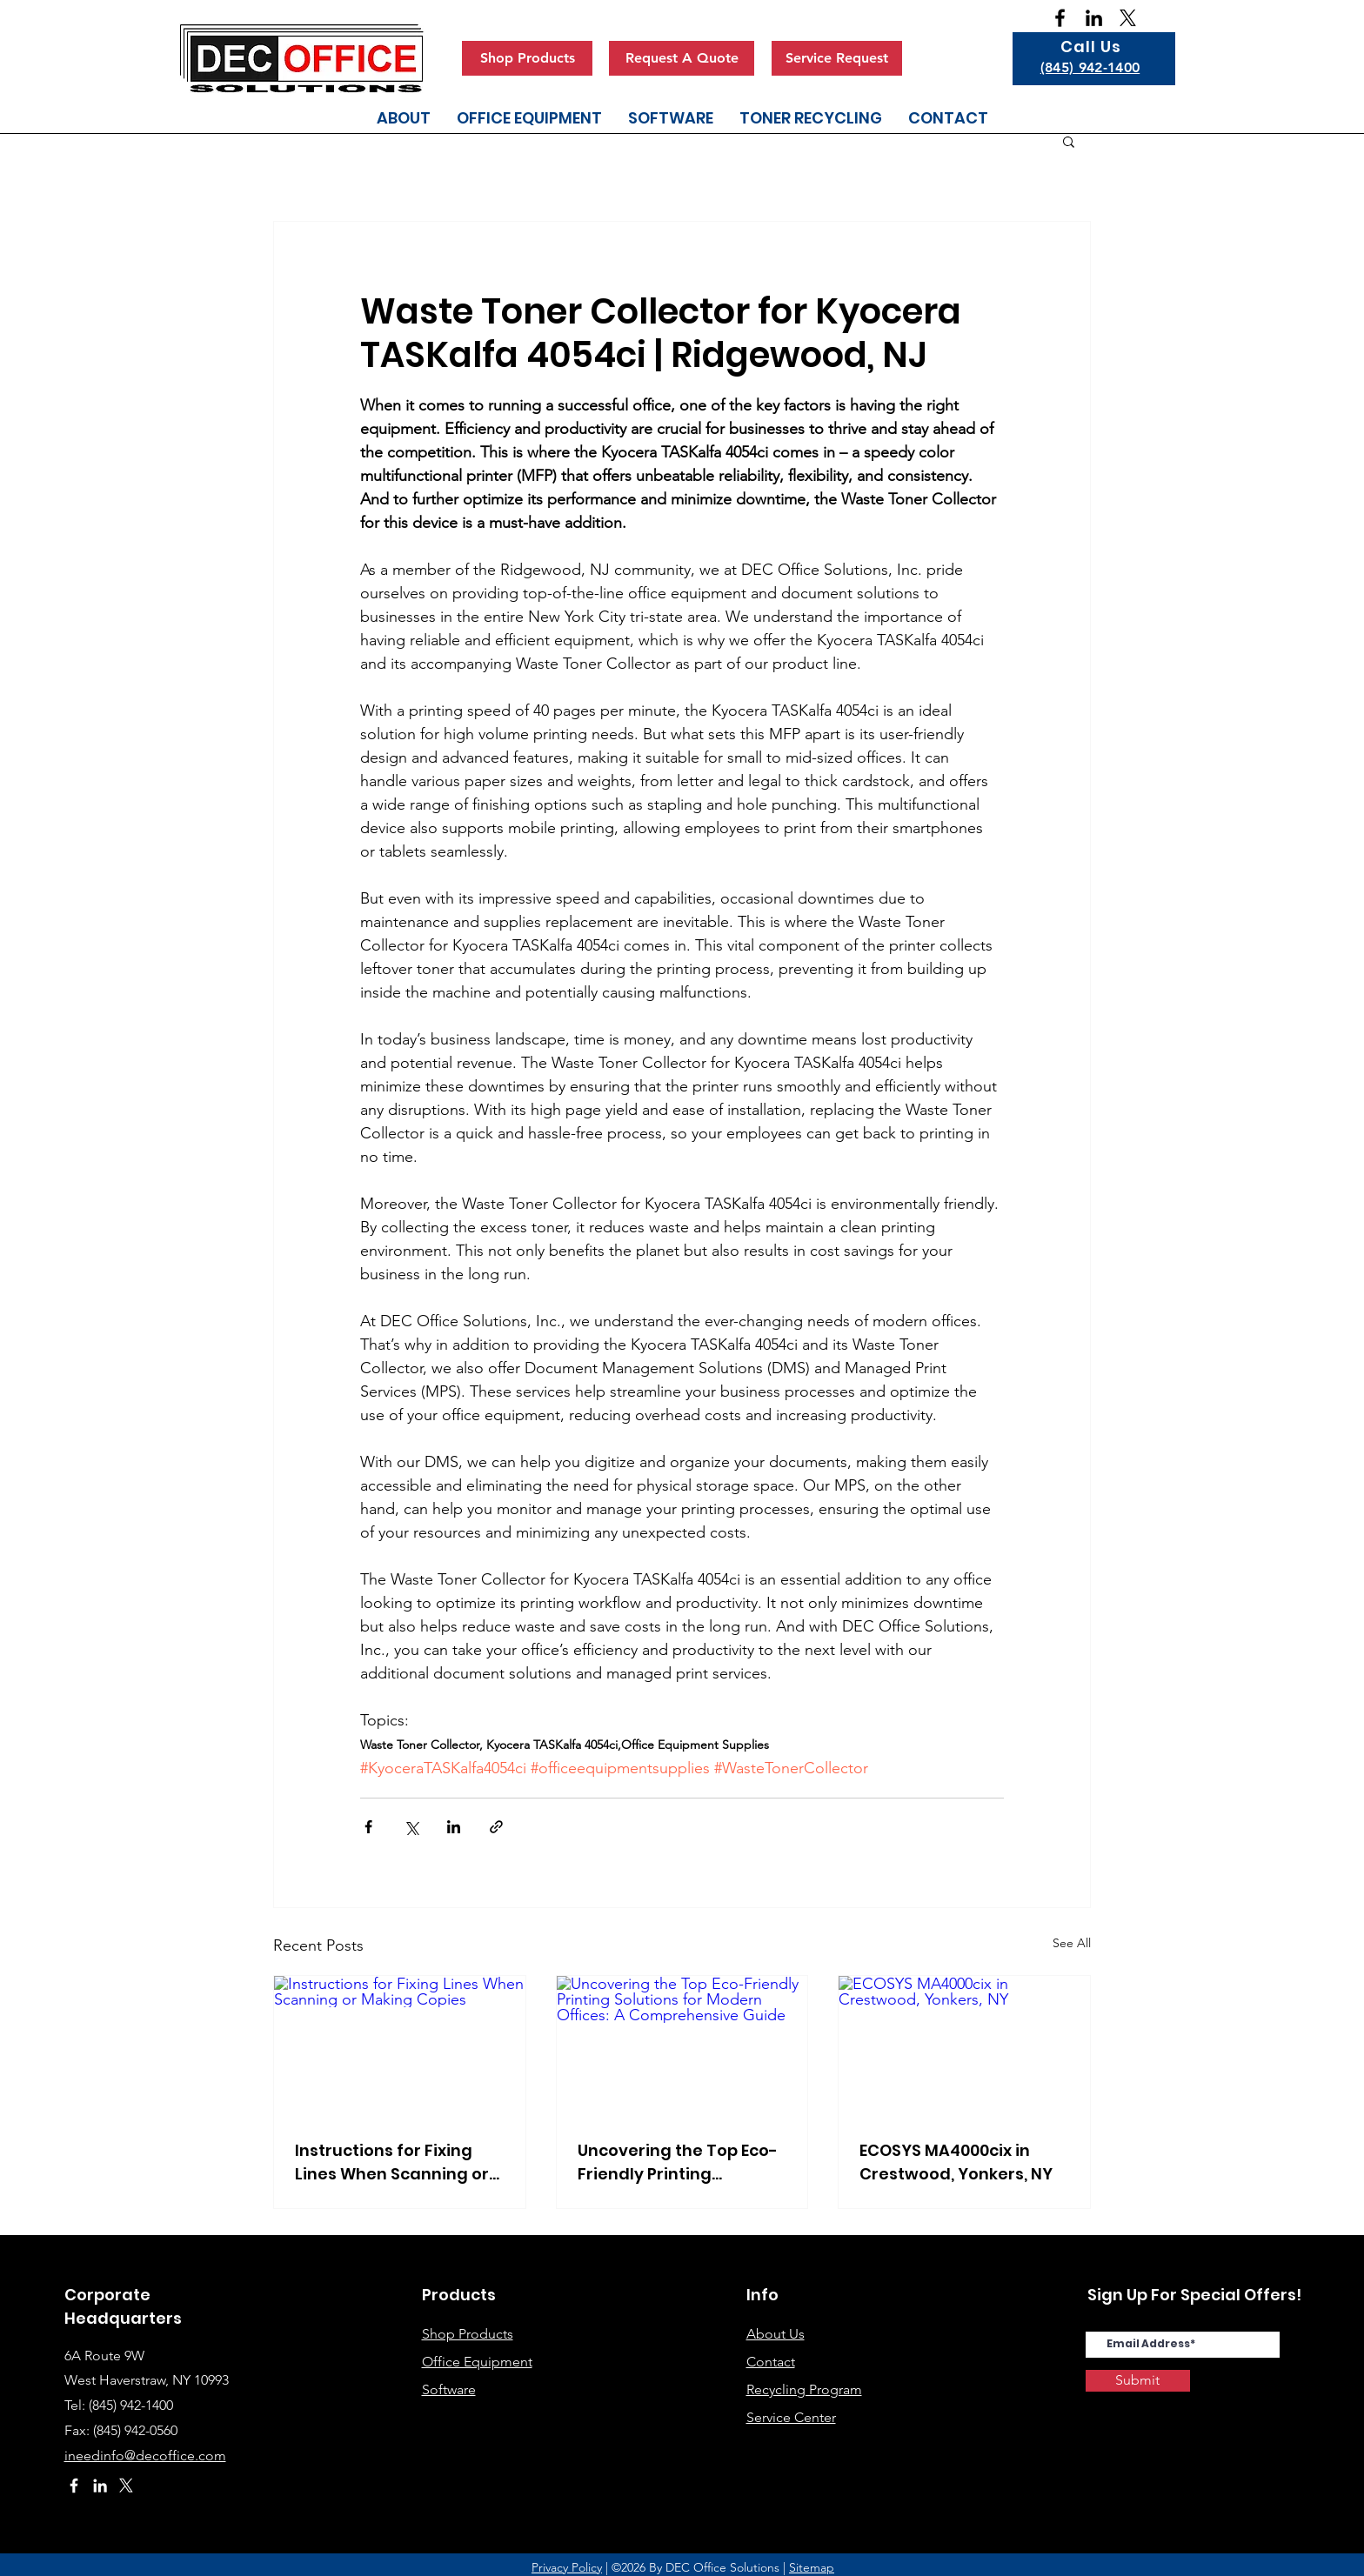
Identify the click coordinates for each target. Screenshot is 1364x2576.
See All (1072, 1943)
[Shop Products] (527, 58)
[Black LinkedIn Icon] (1094, 18)
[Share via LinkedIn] (453, 1827)
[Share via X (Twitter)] (411, 1827)
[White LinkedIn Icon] (100, 2485)
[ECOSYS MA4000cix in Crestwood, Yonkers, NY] (964, 2046)
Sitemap (811, 2567)
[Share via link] (496, 1827)
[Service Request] (837, 58)
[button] (1068, 141)
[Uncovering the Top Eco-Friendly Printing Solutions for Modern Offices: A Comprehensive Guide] (682, 2046)
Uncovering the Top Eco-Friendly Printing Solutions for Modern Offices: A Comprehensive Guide (678, 2162)
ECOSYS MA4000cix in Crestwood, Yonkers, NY (956, 2162)
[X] (1128, 18)
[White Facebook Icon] (74, 2485)
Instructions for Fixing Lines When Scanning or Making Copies (392, 2162)
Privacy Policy (567, 2567)
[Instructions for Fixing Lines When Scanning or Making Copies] (399, 2046)
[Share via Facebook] (368, 1827)
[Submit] (1138, 2381)
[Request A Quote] (681, 58)
